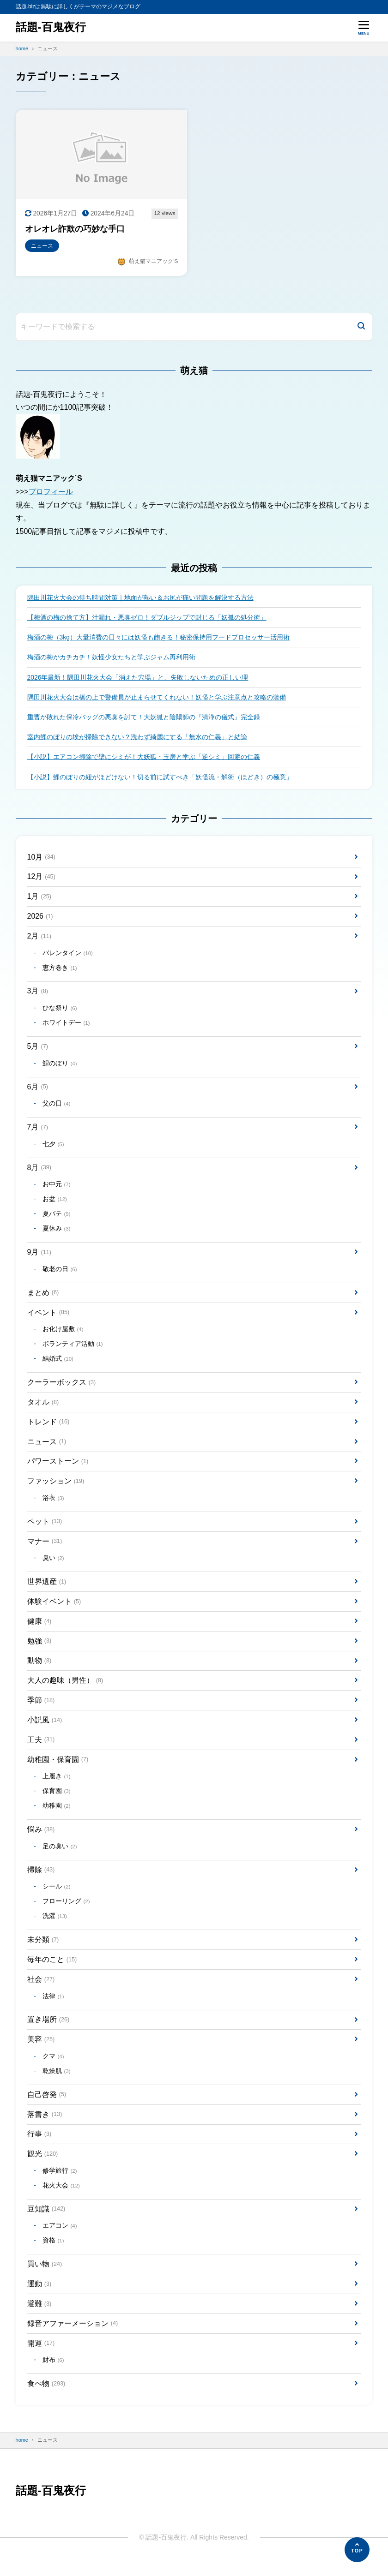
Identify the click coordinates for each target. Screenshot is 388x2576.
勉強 (39, 1649)
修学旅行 (59, 2183)
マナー (44, 1548)
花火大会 (61, 2198)
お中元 (56, 1189)
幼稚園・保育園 (58, 1768)
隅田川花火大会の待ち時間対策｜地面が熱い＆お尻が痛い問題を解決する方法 (140, 598)
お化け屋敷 (63, 1335)
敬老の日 (59, 1274)
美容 (41, 2050)
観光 (42, 2166)
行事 (39, 2146)
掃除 (41, 1880)
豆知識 (46, 2222)
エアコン (59, 2239)
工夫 (41, 1749)
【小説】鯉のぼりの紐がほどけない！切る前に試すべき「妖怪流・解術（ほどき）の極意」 (159, 778)
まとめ (43, 1297)
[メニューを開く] (363, 28)
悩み (41, 1839)
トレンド (48, 1428)
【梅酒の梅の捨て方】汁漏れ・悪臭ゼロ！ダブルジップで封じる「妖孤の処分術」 (147, 618)
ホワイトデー (66, 1026)
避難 (39, 2317)
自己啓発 (47, 2106)
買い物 (44, 2277)
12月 (41, 878)
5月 (37, 1049)
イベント (48, 1317)
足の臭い (59, 1856)
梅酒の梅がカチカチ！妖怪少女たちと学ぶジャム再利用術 (111, 658)
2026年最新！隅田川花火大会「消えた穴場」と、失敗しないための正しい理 (138, 678)
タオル (43, 1408)
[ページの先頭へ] (357, 2549)
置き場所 (48, 2031)
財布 (53, 2374)
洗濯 (54, 1927)
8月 (39, 1171)
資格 (53, 2254)
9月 (39, 1257)
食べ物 (46, 2398)
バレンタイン (67, 956)
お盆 (54, 1204)
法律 (53, 2007)
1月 (39, 898)
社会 (41, 1990)
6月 (37, 1090)
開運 (41, 2357)
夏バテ (56, 1219)
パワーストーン (58, 1468)
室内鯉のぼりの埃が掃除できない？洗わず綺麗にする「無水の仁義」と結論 (137, 738)
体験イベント (54, 1609)
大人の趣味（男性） (65, 1689)
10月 (41, 859)
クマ (53, 2068)
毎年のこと (52, 1970)
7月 (37, 1131)
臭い (53, 1566)
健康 (39, 1629)
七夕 (53, 1148)
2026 (40, 918)
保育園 (56, 1801)
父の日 (56, 1107)
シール (56, 1897)
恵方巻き (59, 970)
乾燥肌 (56, 2083)
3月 (37, 994)
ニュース (47, 1448)
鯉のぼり (59, 1067)
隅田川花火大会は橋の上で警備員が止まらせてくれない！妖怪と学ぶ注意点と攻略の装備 (156, 698)
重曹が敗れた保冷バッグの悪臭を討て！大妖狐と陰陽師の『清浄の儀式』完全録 (143, 718)
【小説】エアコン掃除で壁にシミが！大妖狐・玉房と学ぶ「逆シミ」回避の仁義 (143, 758)
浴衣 (53, 1505)
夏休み (56, 1233)
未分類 (43, 1950)
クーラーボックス (61, 1388)
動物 (39, 1669)
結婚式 (57, 1364)
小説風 (44, 1728)
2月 (39, 938)
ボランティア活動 (72, 1350)
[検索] (361, 327)
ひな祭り (59, 1011)
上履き (56, 1786)
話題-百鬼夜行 (51, 27)
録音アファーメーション (72, 2337)
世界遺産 (47, 1589)
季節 (41, 1708)
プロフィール (51, 492)
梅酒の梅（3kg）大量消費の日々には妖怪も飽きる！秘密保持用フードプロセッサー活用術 (158, 638)
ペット (44, 1528)
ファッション (56, 1487)
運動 (39, 2297)
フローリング (66, 1912)
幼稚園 (56, 1816)
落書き (44, 2126)
